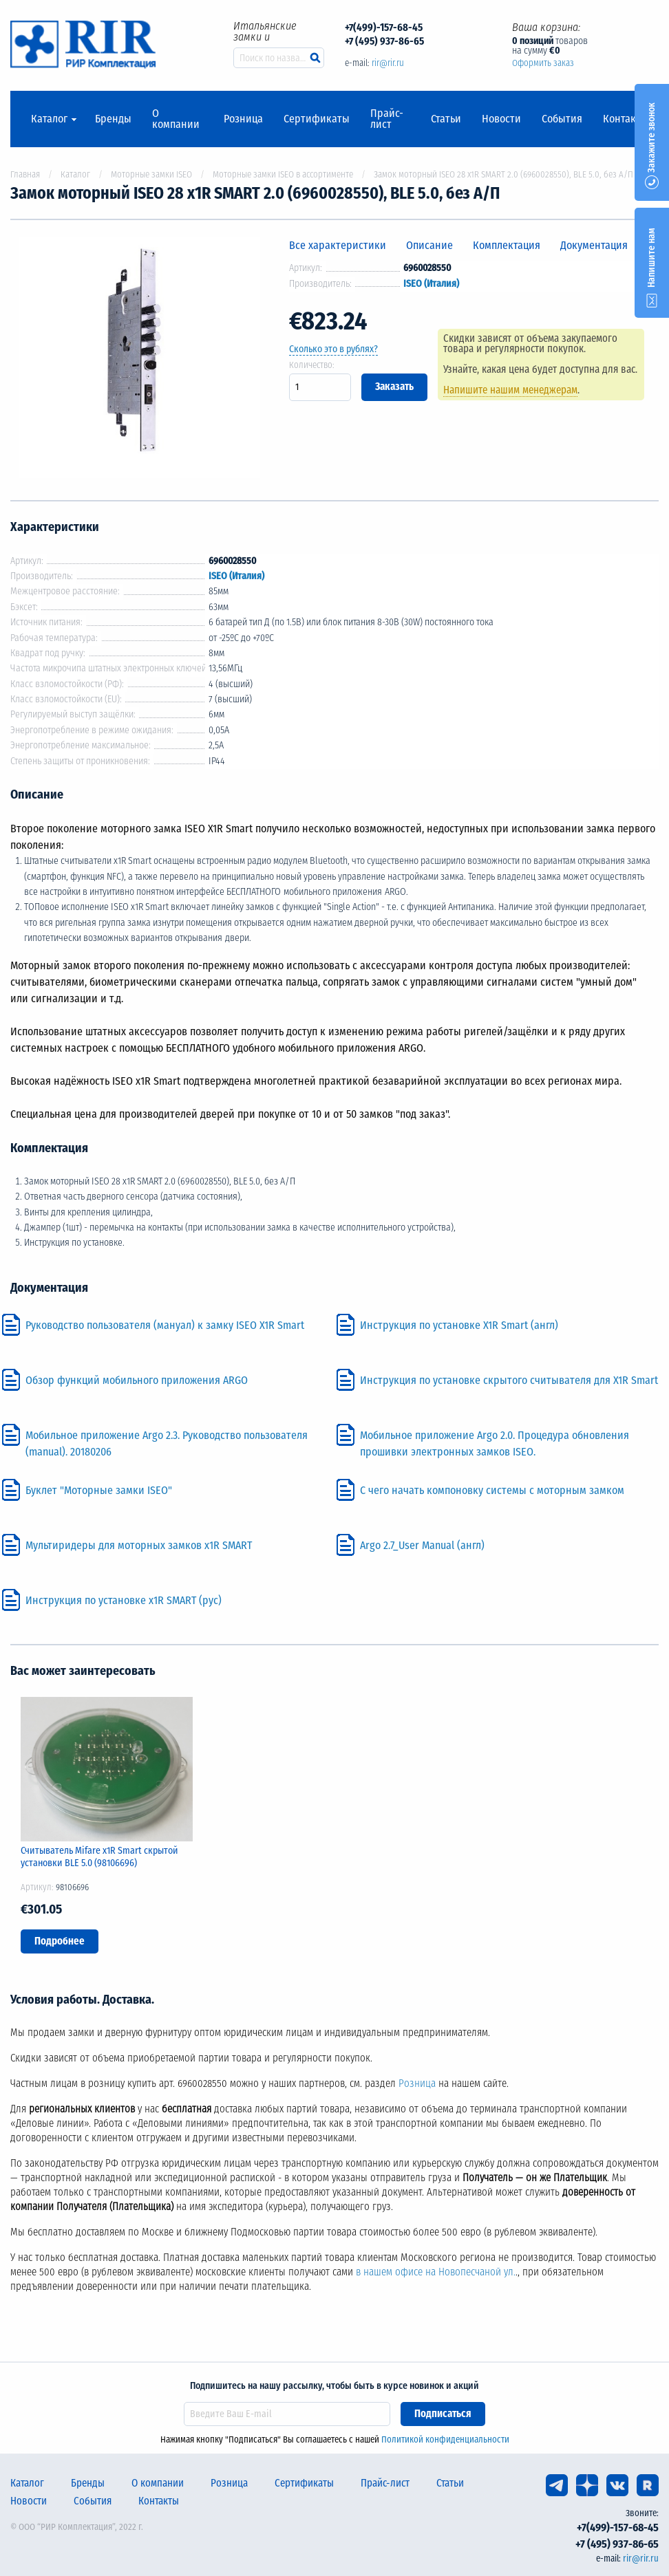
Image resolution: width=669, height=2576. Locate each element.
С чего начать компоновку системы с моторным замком (492, 1490)
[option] (139, 360)
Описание (429, 245)
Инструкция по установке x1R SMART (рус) (123, 1600)
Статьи (446, 119)
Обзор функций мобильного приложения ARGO (136, 1380)
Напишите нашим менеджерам (510, 390)
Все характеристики (337, 245)
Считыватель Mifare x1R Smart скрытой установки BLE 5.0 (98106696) (99, 1857)
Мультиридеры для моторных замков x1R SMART (138, 1545)
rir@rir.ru (388, 63)
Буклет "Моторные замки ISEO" (98, 1490)
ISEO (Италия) (431, 284)
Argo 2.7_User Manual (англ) (422, 1545)
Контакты (625, 119)
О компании (176, 119)
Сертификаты (317, 119)
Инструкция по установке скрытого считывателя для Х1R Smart (509, 1380)
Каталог (49, 119)
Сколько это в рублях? (333, 349)
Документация (594, 245)
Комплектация (506, 245)
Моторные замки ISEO (151, 174)
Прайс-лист (386, 119)
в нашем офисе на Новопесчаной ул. (436, 2272)
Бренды (113, 119)
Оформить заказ (543, 63)
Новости (501, 119)
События (562, 119)
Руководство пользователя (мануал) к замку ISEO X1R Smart (164, 1325)
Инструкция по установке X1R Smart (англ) (459, 1325)
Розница (243, 119)
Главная (25, 174)
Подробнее (59, 1941)
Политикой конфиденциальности (445, 2439)
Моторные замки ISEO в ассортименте (283, 174)
